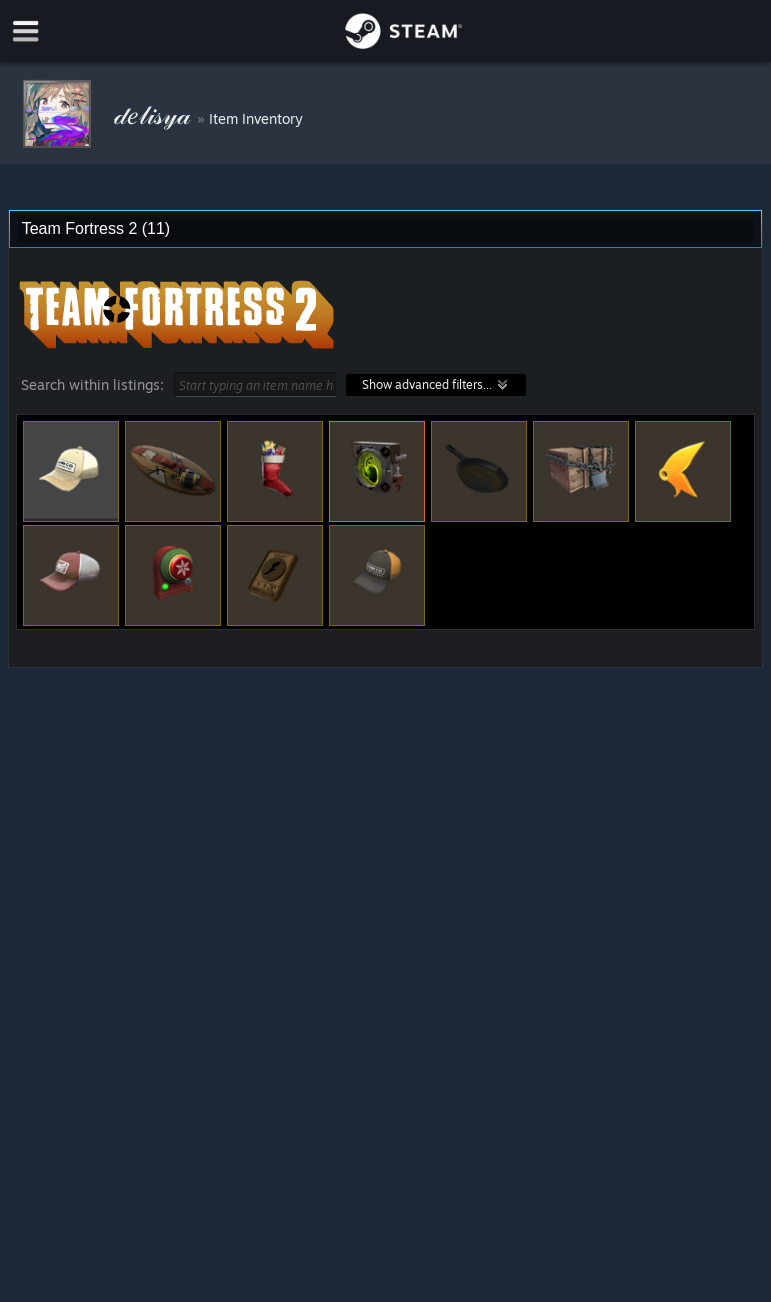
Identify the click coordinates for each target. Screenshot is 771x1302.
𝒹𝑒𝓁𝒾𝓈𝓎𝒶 (155, 114)
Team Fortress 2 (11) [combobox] (96, 228)
